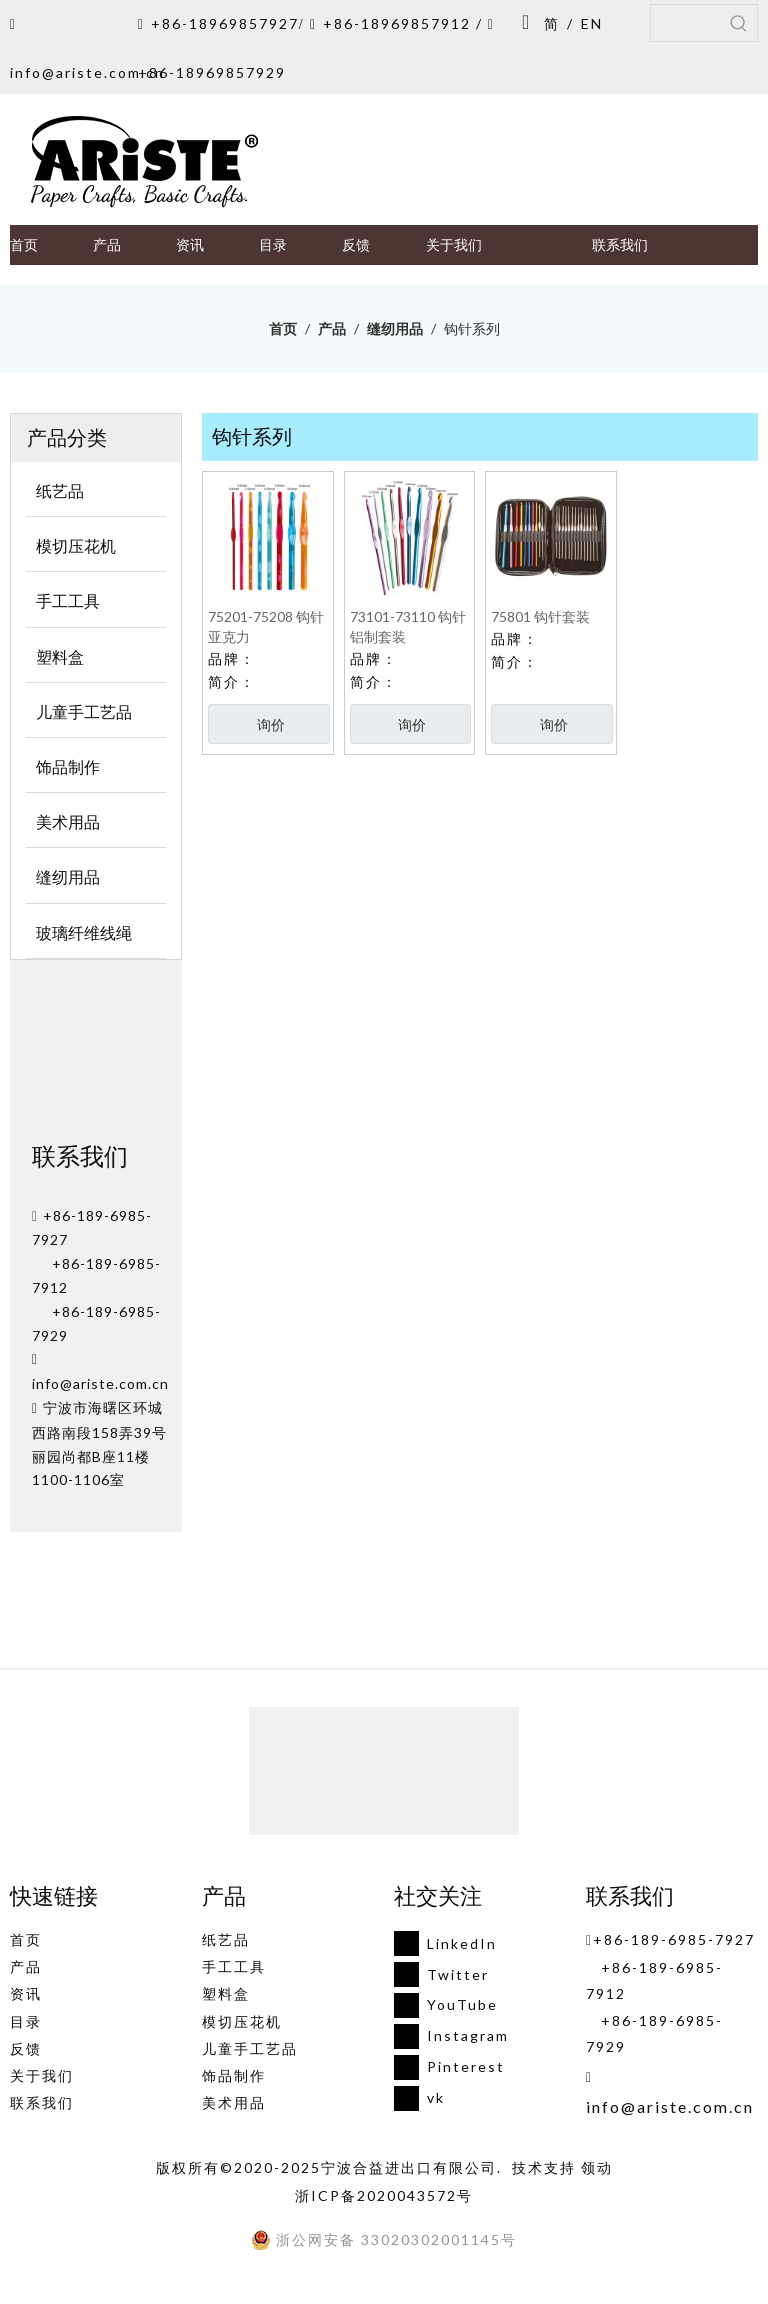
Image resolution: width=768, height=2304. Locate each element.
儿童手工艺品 (250, 2048)
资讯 (26, 1993)
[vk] (445, 2098)
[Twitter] (445, 1974)
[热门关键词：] (739, 23)
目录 (26, 2021)
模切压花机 (242, 2021)
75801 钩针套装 (540, 616)
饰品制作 (234, 2075)
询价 (271, 725)
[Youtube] (445, 2005)
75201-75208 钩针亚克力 (266, 626)
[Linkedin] (445, 1943)
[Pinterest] (445, 2067)
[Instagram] (445, 2036)
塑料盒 (226, 1993)
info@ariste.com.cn (87, 72)
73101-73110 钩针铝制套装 (408, 626)
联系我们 (42, 2102)
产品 (26, 1966)
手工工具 (234, 1966)
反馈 (26, 2048)
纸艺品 (226, 1939)
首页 (26, 1939)
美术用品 (234, 2102)
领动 (597, 2167)
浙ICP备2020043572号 (384, 2195)
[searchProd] (686, 23)
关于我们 (42, 2075)
